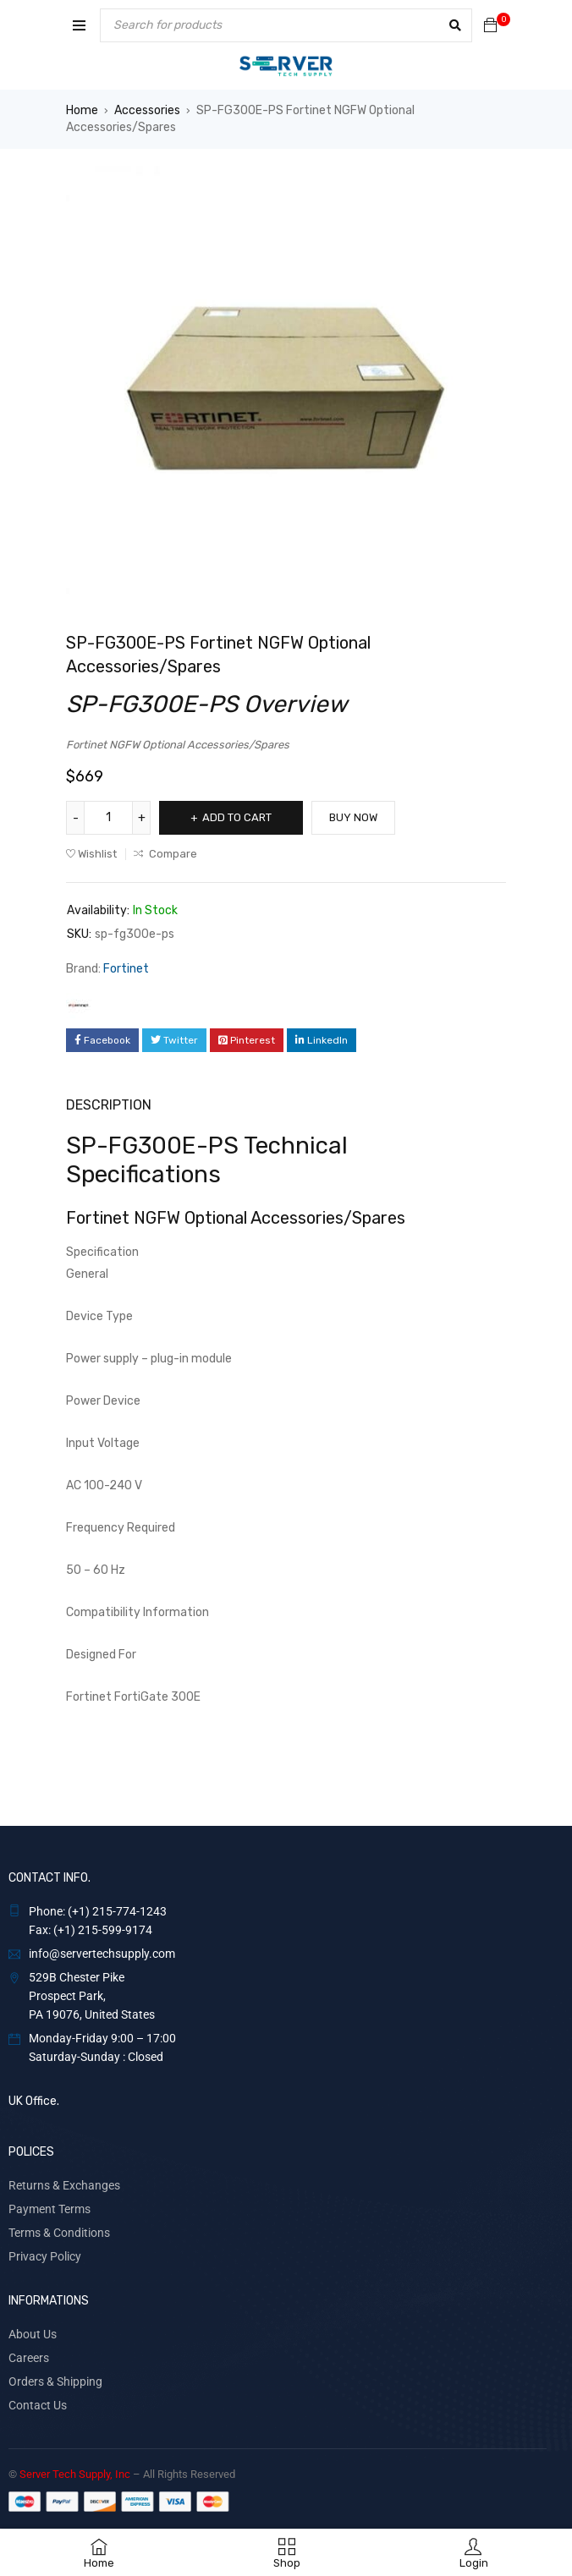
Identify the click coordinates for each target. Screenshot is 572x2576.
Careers (28, 2358)
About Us (32, 2334)
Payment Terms (49, 2209)
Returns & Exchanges (64, 2185)
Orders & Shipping (55, 2381)
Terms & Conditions (59, 2232)
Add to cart (237, 817)
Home (82, 110)
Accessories (147, 110)
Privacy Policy (44, 2256)
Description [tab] (108, 1105)
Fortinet (126, 969)
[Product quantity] (108, 818)
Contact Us (37, 2405)
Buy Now (353, 817)
